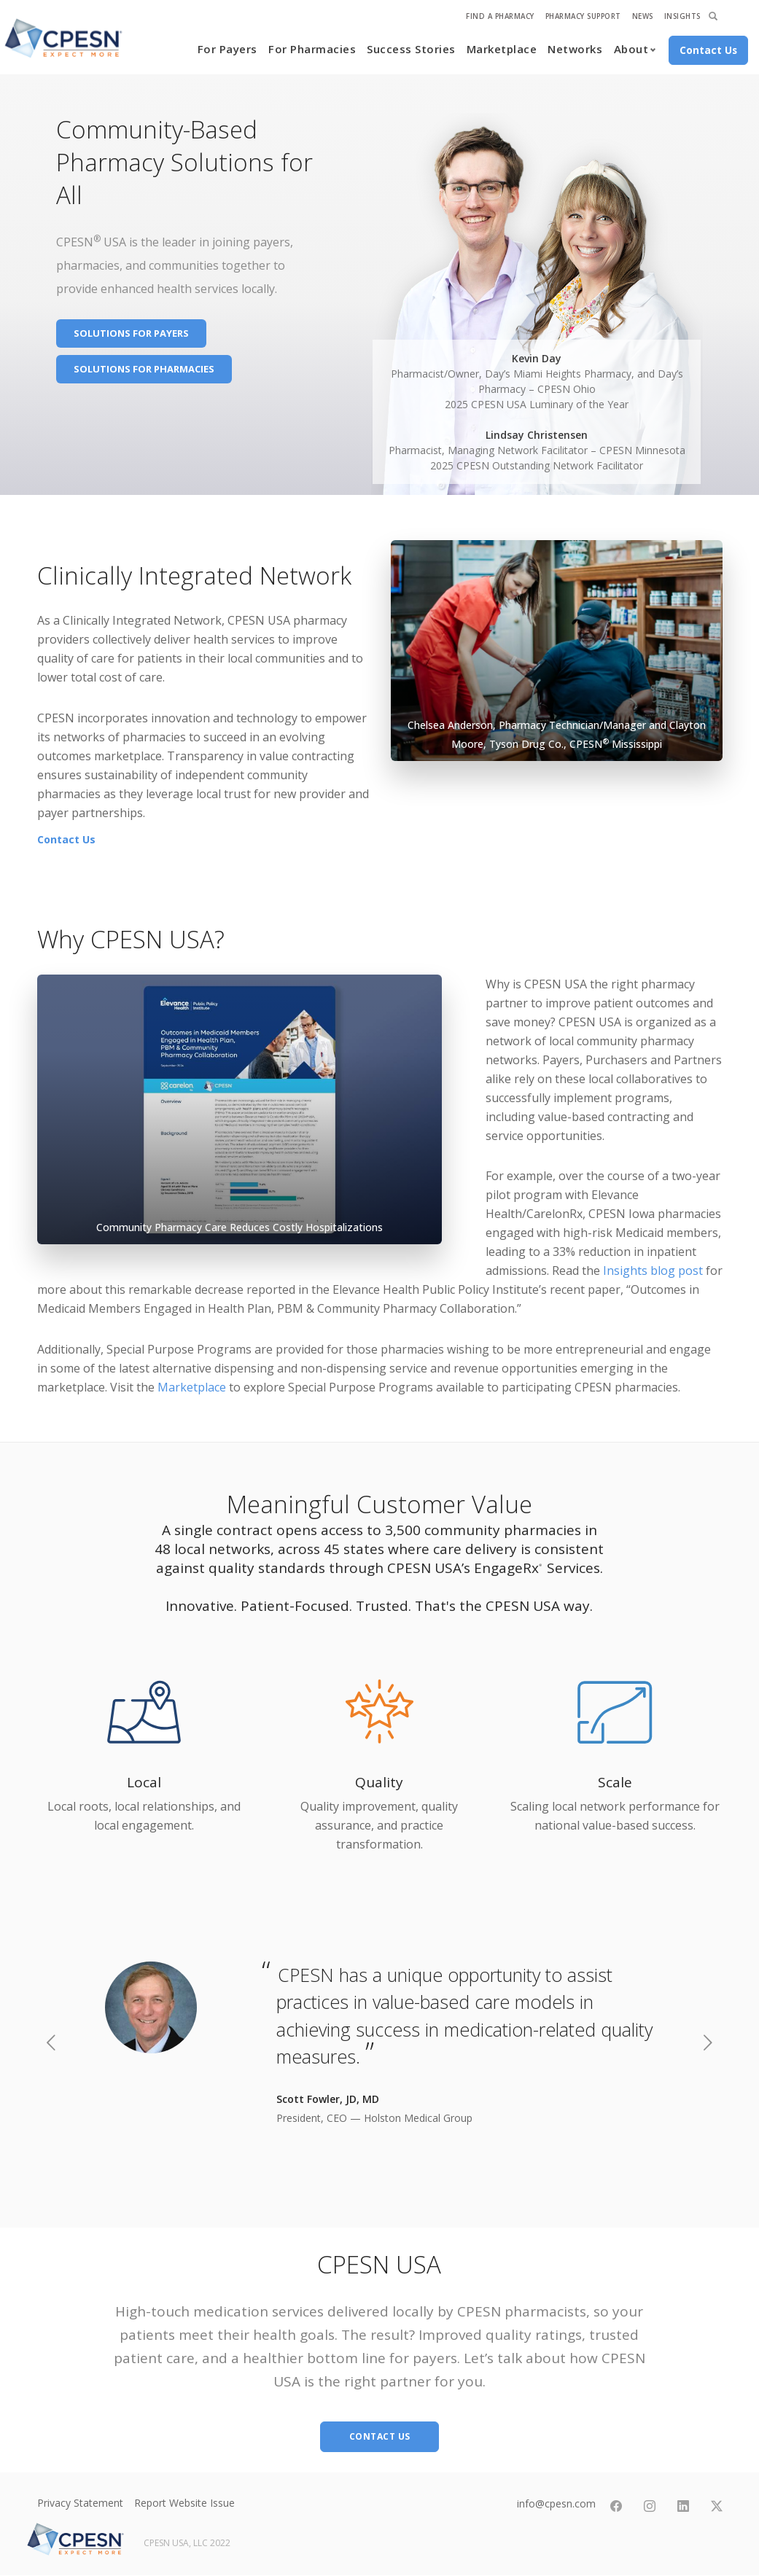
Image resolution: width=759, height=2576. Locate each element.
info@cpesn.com (556, 2503)
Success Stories (411, 49)
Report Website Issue (184, 2503)
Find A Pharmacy (500, 16)
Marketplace (502, 49)
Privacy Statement (80, 2503)
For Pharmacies (312, 49)
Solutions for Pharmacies (144, 368)
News (642, 16)
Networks (575, 49)
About (631, 49)
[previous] (51, 2044)
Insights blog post (653, 1270)
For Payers (227, 49)
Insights (682, 16)
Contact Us (66, 839)
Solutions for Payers (131, 333)
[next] (708, 2044)
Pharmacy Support (583, 16)
